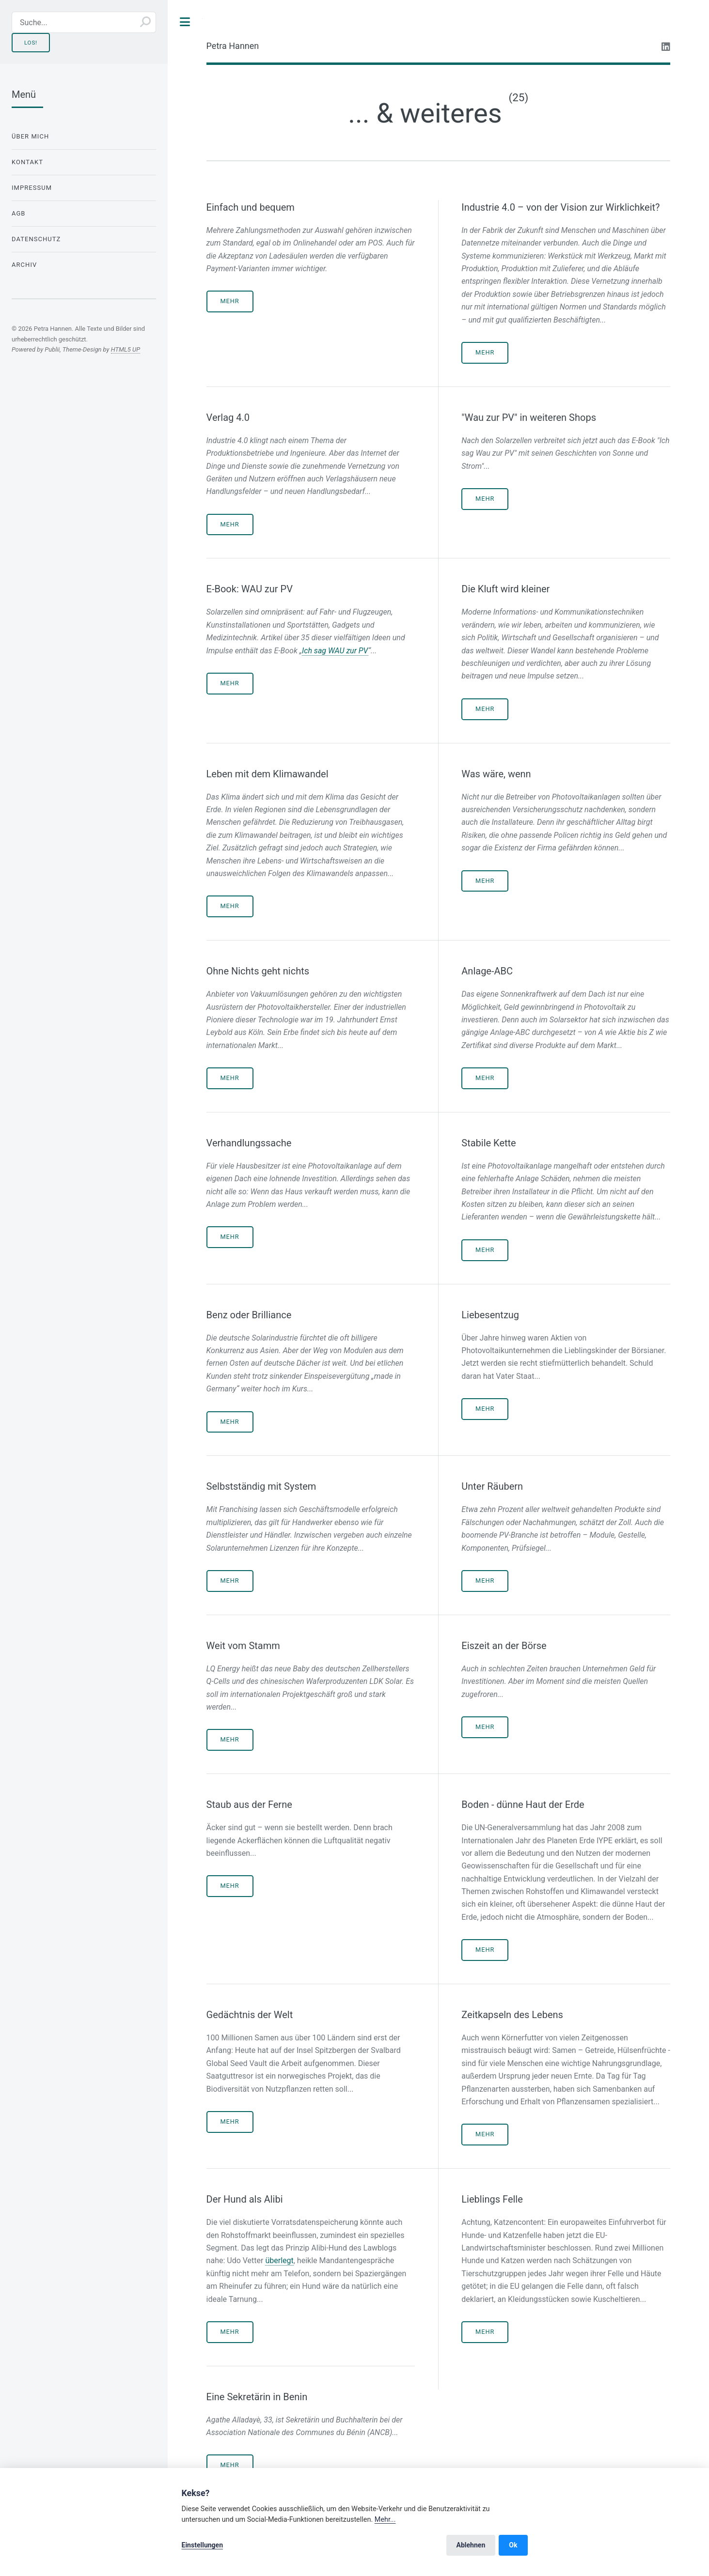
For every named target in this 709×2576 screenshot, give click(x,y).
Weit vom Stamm (243, 1645)
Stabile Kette (488, 1143)
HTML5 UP (125, 349)
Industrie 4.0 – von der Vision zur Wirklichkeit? (560, 207)
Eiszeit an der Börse (503, 1645)
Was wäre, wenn (496, 774)
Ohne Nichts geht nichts (257, 971)
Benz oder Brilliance (249, 1315)
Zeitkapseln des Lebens (512, 2015)
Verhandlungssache (249, 1143)
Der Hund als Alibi (244, 2199)
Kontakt (27, 162)
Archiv (24, 264)
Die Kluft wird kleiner (505, 589)
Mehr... (385, 2519)
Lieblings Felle (492, 2199)
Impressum (32, 187)
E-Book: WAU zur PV (249, 589)
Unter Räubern (492, 1486)
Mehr (229, 301)
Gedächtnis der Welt (249, 2015)
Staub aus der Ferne (249, 1804)
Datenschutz (36, 239)
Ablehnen (471, 2545)
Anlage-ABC (487, 971)
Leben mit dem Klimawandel (267, 774)
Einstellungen (202, 2545)
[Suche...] (84, 22)
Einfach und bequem (250, 207)
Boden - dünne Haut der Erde (522, 1804)
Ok (513, 2545)
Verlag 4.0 (228, 417)
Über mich (30, 136)
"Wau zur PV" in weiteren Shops (528, 417)
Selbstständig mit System (261, 1486)
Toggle (185, 22)
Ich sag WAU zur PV (335, 650)
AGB (19, 213)
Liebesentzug (490, 1315)
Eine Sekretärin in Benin (257, 2397)
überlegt (279, 2260)
